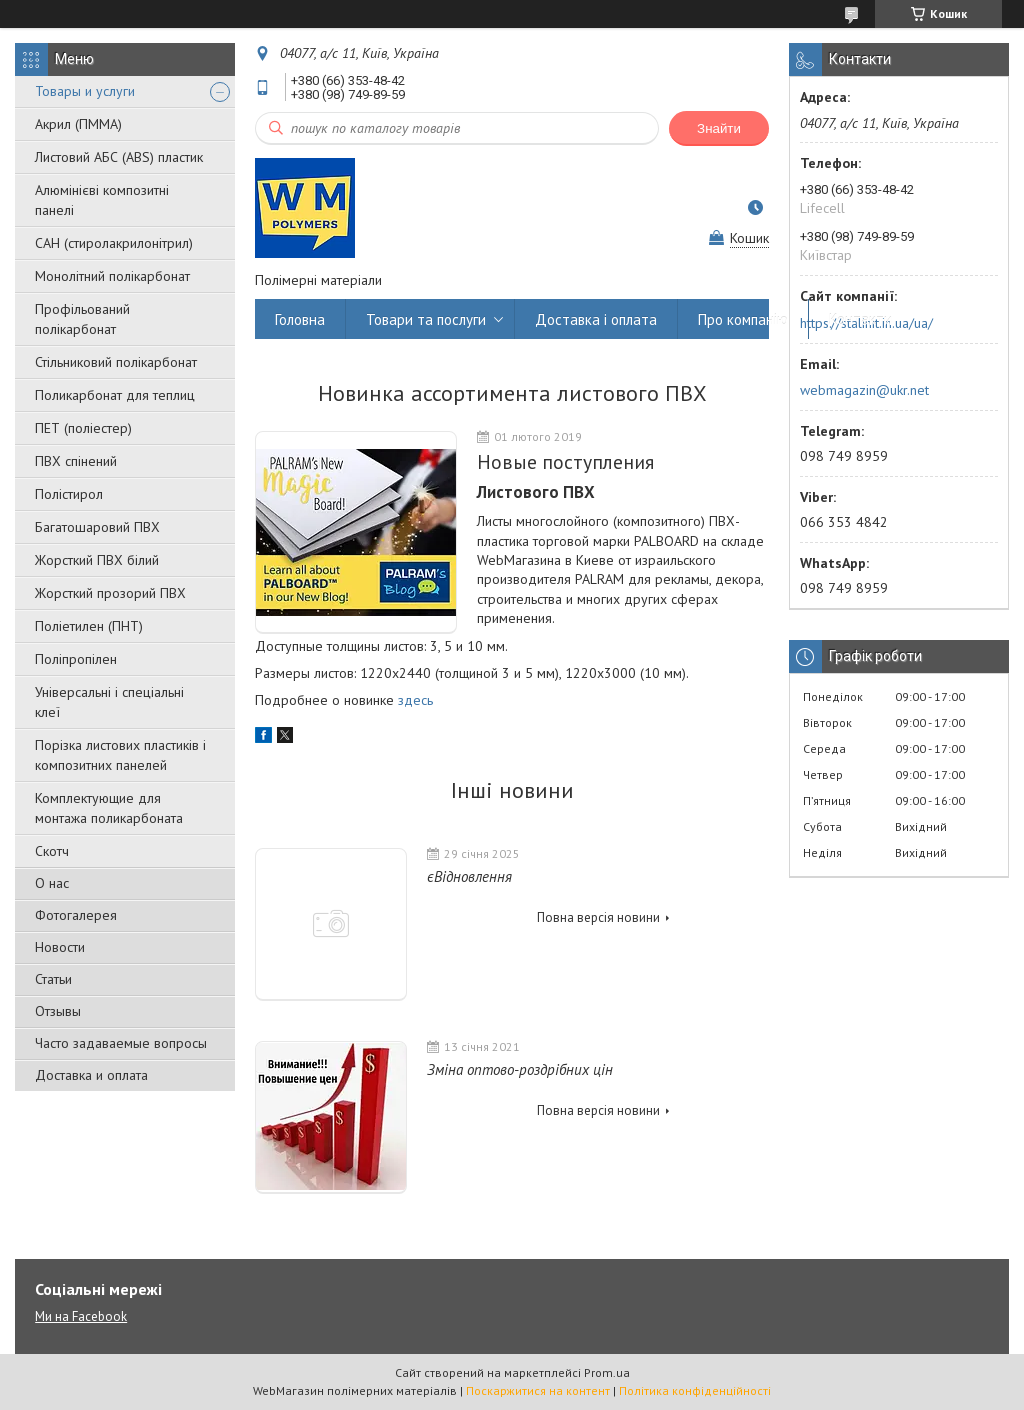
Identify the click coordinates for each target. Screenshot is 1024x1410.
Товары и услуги (85, 91)
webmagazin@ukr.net (864, 390)
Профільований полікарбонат (82, 319)
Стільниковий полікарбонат (116, 362)
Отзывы (58, 1011)
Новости (60, 947)
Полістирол (69, 494)
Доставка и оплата (91, 1075)
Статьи (53, 979)
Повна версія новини (598, 917)
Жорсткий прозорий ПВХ (110, 593)
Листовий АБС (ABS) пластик (119, 157)
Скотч (52, 851)
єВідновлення (469, 876)
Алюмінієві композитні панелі (102, 200)
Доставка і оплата (596, 319)
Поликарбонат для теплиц (115, 395)
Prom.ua (607, 1372)
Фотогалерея (76, 915)
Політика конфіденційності (695, 1390)
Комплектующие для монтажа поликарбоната (109, 808)
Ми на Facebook (81, 1316)
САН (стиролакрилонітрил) (114, 243)
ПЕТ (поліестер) (83, 428)
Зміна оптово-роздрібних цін (520, 1069)
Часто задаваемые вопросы (121, 1043)
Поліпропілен (76, 659)
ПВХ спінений (76, 461)
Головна (300, 319)
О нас (52, 883)
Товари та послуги (426, 319)
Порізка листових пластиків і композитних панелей (120, 755)
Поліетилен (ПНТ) (89, 626)
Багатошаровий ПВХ (97, 527)
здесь (415, 700)
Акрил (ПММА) (78, 124)
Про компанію (743, 319)
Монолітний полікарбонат (112, 276)
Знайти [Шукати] (719, 128)
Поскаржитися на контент (538, 1390)
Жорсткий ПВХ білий (97, 560)
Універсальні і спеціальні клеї (109, 702)
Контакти (860, 319)
